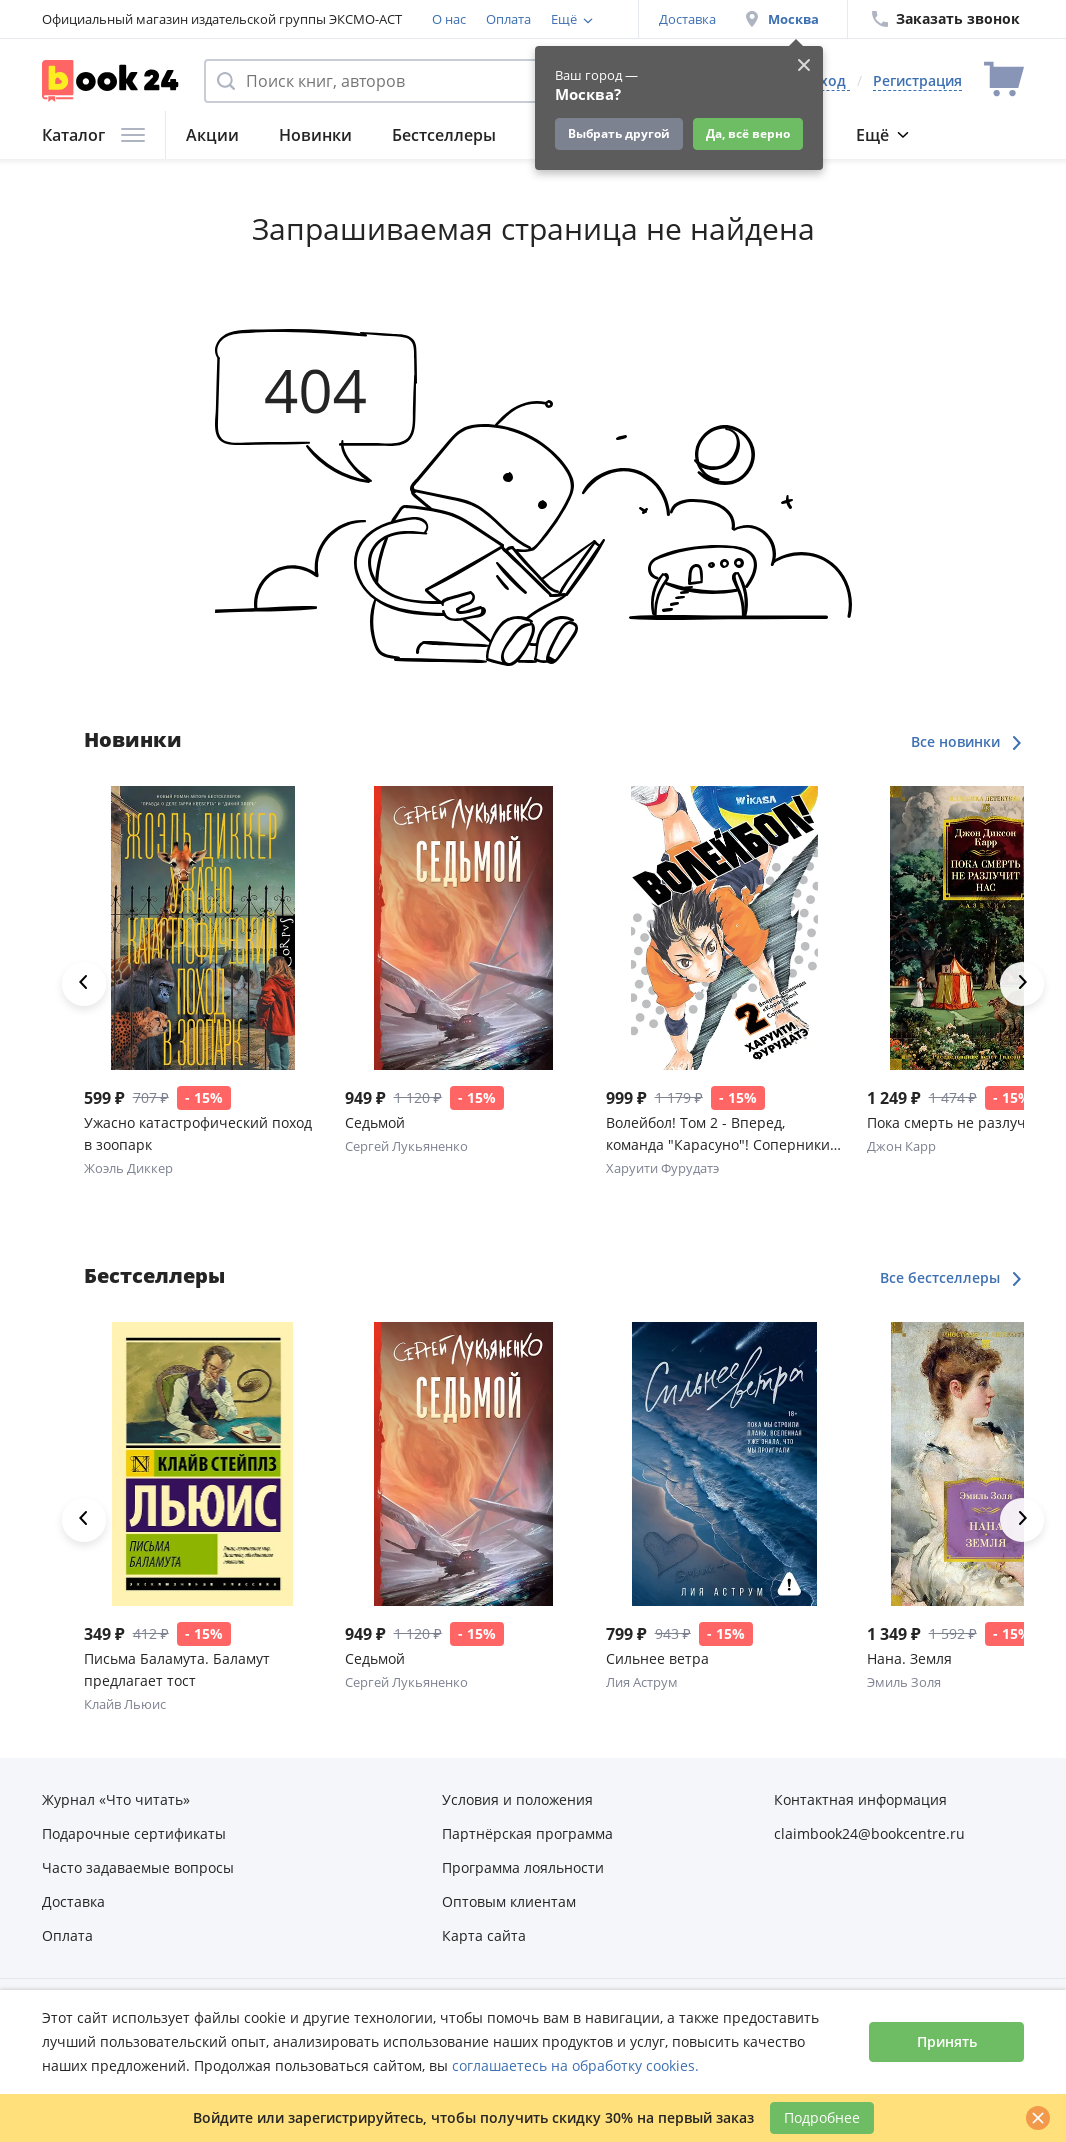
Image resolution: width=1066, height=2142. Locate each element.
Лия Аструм (642, 1682)
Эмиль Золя (904, 1682)
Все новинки (967, 741)
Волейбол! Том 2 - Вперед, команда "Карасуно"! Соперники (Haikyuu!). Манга (718, 1134)
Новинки (315, 135)
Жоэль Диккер (128, 1168)
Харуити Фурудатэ (662, 1168)
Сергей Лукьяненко (406, 1146)
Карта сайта (484, 1935)
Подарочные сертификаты (134, 1833)
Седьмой (375, 1122)
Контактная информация (860, 1799)
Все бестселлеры (952, 1277)
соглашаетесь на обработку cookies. (575, 2065)
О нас (449, 19)
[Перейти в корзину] (1004, 80)
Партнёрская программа (527, 1833)
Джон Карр (901, 1146)
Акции (212, 135)
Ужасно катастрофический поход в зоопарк (198, 1133)
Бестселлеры (444, 135)
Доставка (687, 19)
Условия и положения (517, 1799)
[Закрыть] (1038, 2118)
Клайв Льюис (125, 1704)
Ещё (882, 135)
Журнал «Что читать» (116, 1799)
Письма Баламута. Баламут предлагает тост (177, 1669)
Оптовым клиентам (509, 1901)
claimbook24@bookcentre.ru (869, 1833)
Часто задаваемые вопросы (138, 1867)
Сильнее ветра (657, 1658)
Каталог (93, 135)
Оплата (508, 19)
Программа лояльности (523, 1867)
